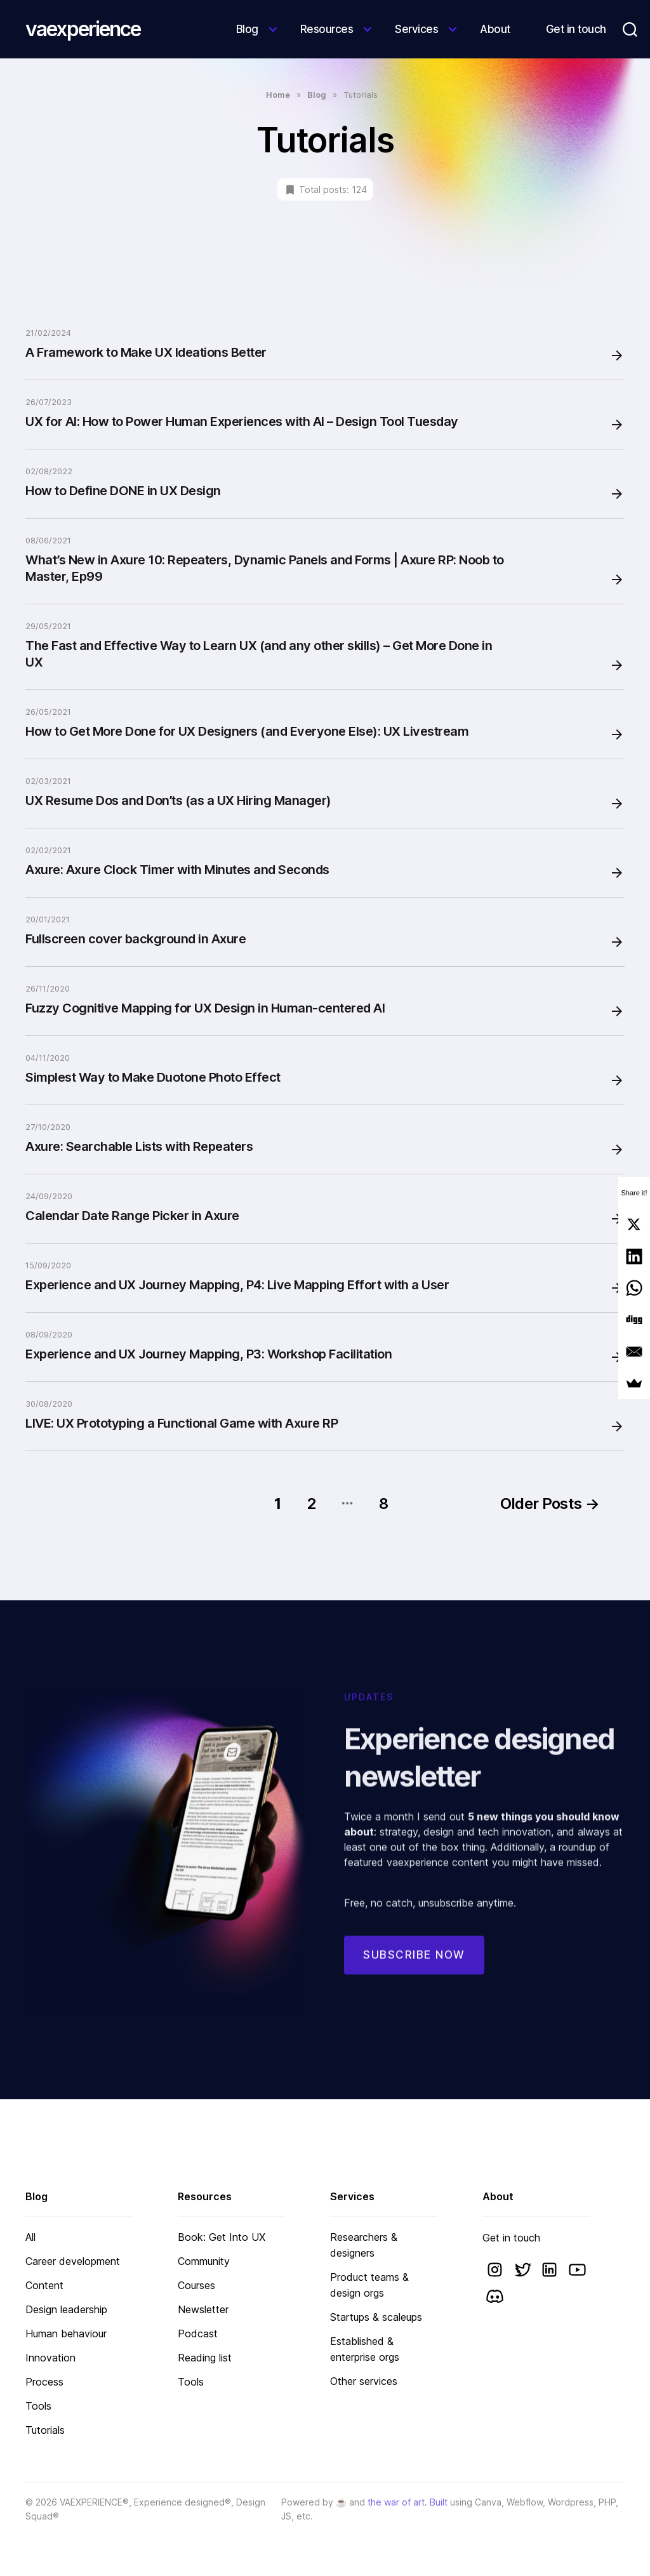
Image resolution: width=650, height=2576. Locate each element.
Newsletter (203, 2309)
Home (278, 95)
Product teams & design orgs (369, 2285)
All (30, 2237)
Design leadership (66, 2309)
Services (416, 29)
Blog (247, 29)
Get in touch (576, 29)
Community (204, 2261)
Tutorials (45, 2430)
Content (44, 2285)
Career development (72, 2261)
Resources (327, 29)
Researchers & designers (363, 2245)
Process (44, 2381)
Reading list (205, 2357)
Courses (196, 2285)
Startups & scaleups (376, 2317)
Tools (38, 2406)
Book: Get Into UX (221, 2237)
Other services (363, 2381)
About (495, 29)
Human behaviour (66, 2333)
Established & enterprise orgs (364, 2349)
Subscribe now (414, 1969)
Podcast (198, 2333)
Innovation (50, 2357)
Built (439, 2502)
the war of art (396, 2502)
